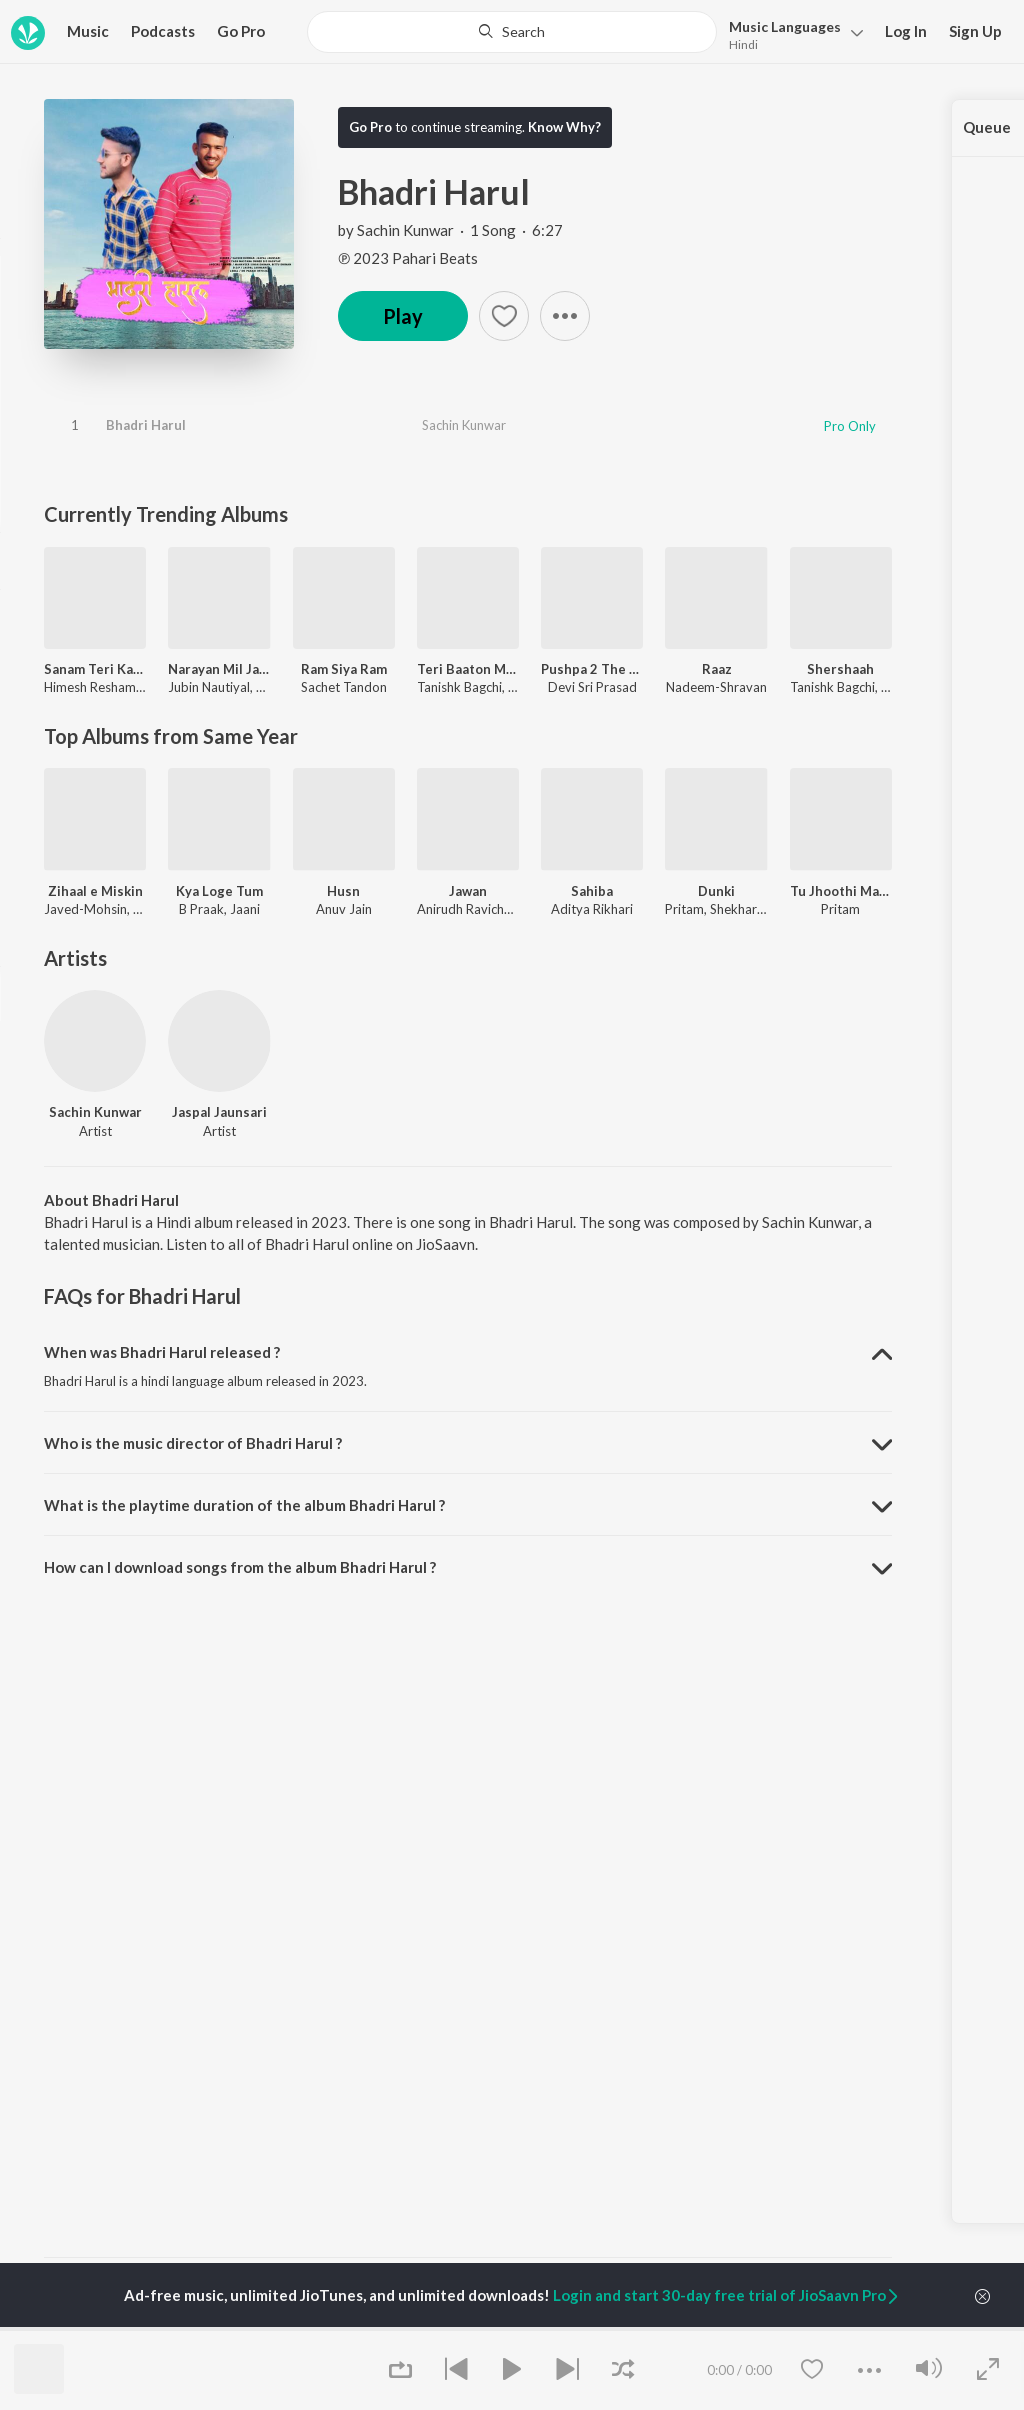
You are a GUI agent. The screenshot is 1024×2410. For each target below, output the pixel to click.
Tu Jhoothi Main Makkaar (841, 891)
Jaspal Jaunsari (219, 1112)
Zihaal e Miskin (95, 891)
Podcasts (163, 31)
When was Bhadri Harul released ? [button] (162, 1352)
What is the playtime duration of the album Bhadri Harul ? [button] (244, 1505)
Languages (785, 26)
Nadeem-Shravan (716, 687)
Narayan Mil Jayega (219, 669)
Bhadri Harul (146, 425)
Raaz (717, 669)
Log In (906, 31)
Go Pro (241, 31)
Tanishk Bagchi (459, 687)
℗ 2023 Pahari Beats (408, 258)
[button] (790, 33)
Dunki (716, 891)
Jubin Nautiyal (209, 687)
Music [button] (88, 31)
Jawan (468, 891)
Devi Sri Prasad (592, 687)
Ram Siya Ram (344, 669)
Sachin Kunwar (405, 230)
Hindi (743, 44)
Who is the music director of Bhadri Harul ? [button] (193, 1443)
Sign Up (975, 31)
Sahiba (592, 891)
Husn (343, 891)
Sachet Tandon (344, 687)
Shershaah (840, 669)
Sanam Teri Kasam (95, 669)
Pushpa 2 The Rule (592, 669)
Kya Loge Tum (219, 891)
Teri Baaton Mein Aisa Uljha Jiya (468, 669)
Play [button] (403, 316)
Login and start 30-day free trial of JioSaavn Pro (727, 2295)
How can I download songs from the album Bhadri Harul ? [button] (240, 1567)
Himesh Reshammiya (104, 687)
